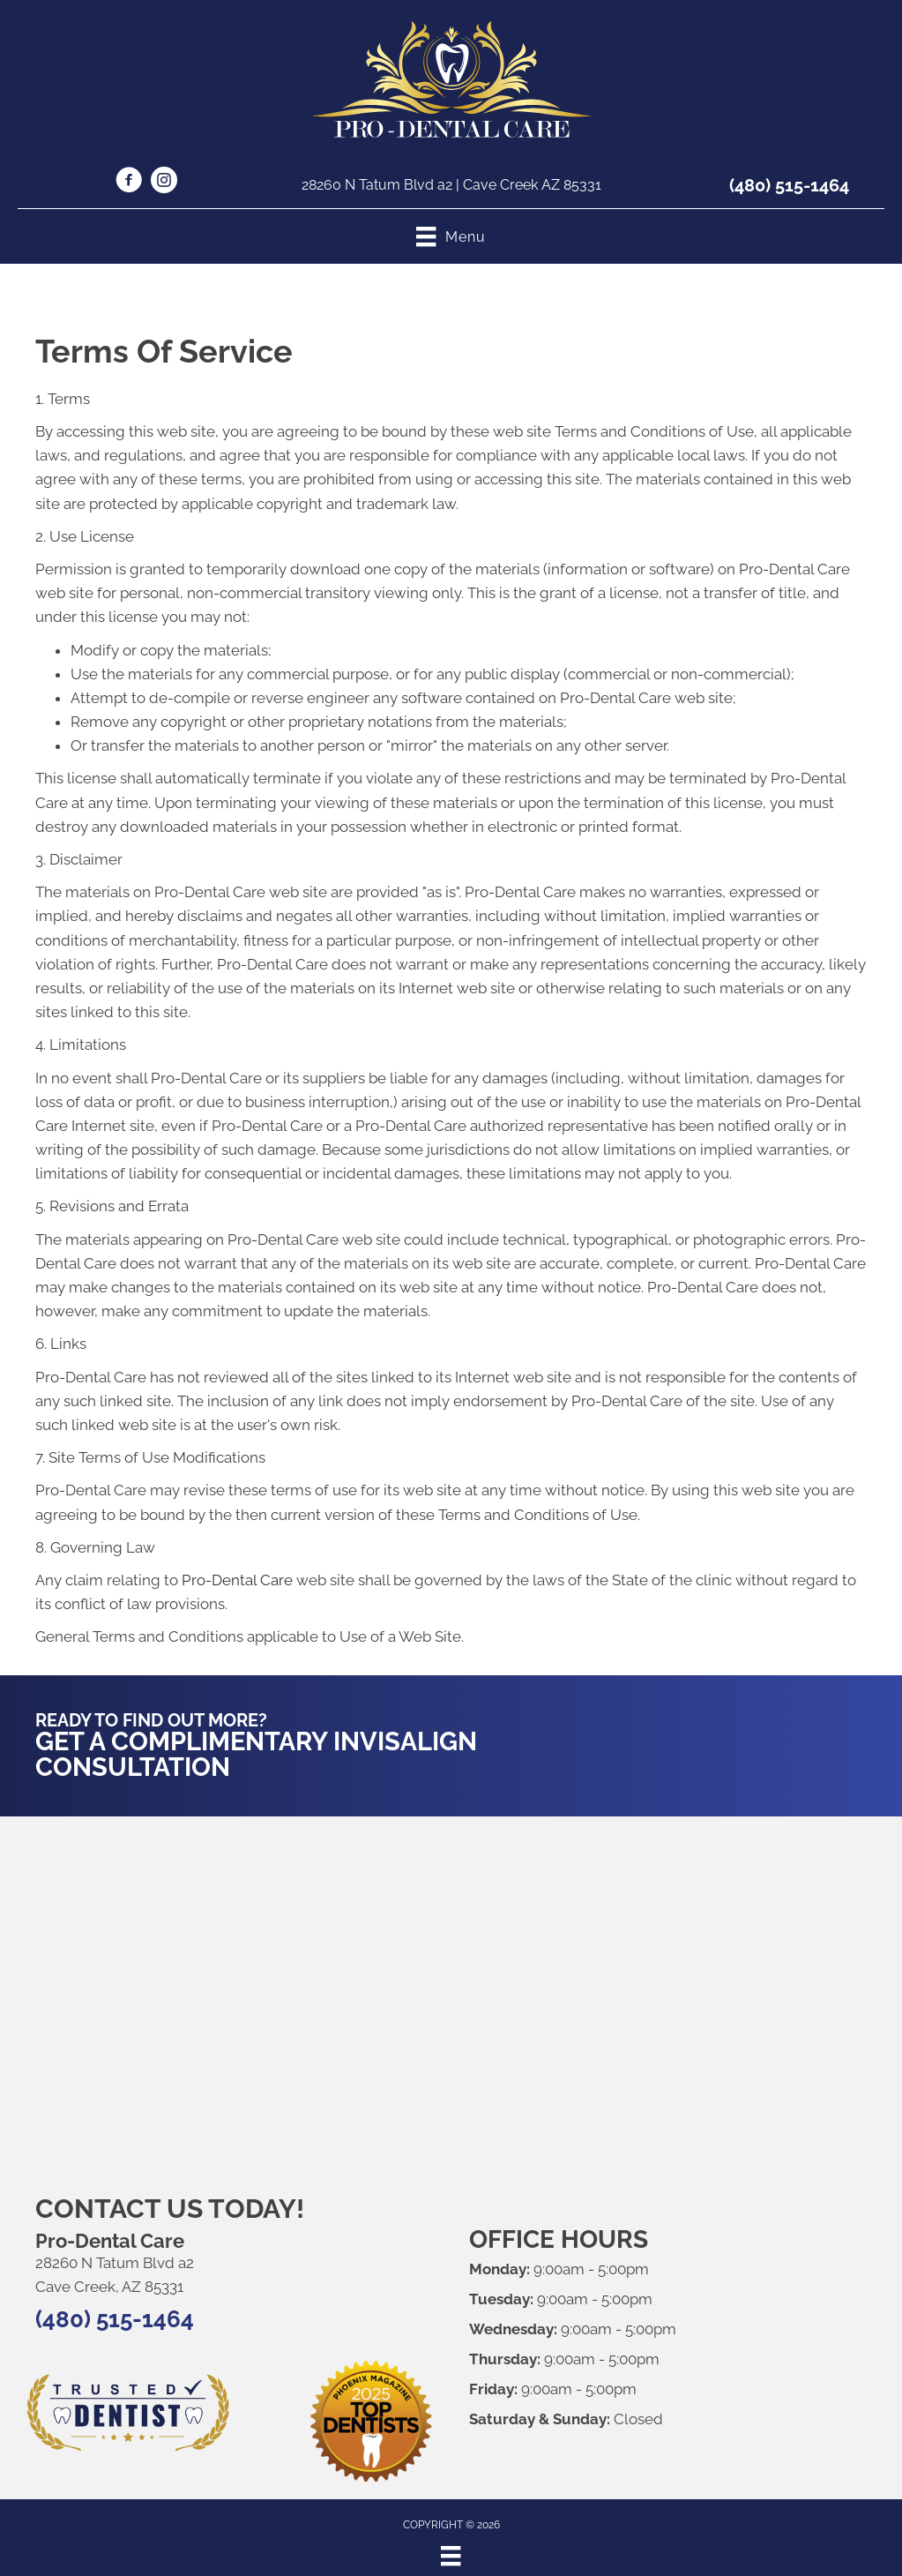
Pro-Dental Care (237, 1580)
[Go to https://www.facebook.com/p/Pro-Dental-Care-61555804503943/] (129, 182)
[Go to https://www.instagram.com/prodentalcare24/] (164, 182)
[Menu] (451, 2555)
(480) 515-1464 (789, 185)
